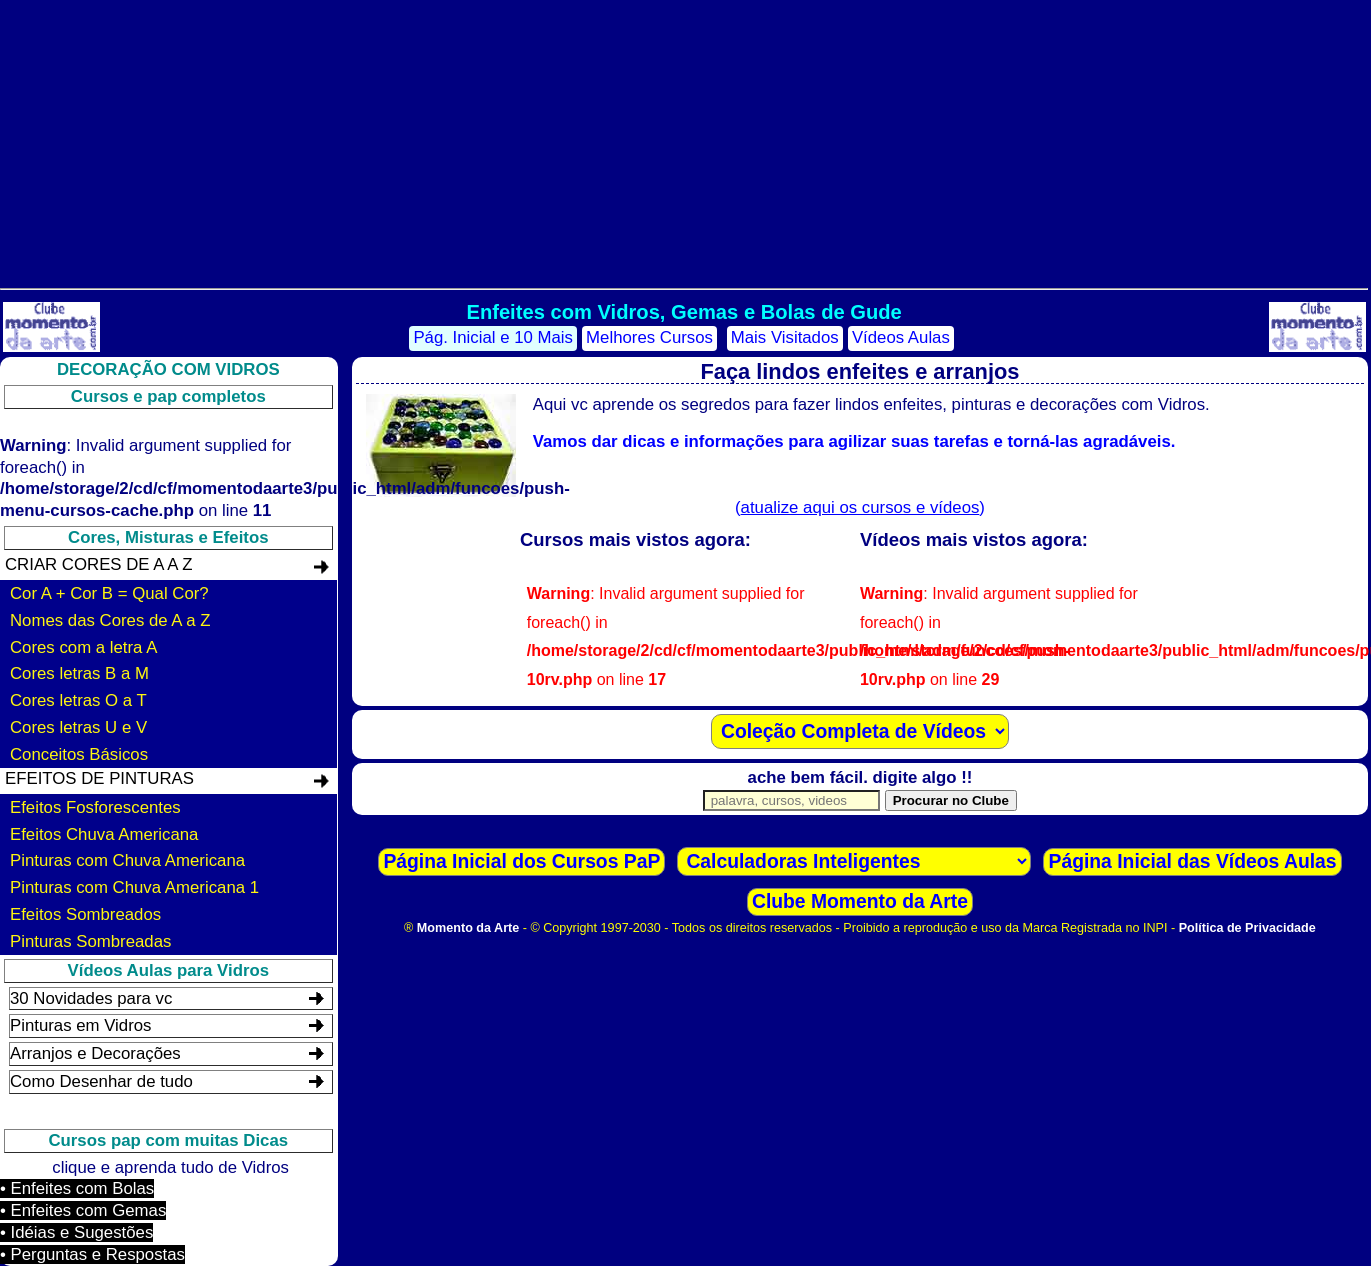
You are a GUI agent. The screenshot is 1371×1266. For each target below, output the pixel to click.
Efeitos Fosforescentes (95, 807)
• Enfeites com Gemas (83, 1210)
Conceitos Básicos (79, 754)
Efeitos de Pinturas (99, 778)
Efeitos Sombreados (85, 914)
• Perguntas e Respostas (92, 1254)
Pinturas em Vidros (80, 1025)
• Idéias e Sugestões (76, 1232)
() (860, 507)
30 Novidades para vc (91, 998)
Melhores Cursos (649, 337)
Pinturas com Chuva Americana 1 (134, 887)
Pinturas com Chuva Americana (127, 860)
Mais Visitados (785, 337)
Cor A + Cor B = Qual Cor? (109, 593)
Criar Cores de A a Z (98, 564)
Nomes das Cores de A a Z (110, 620)
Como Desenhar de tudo (101, 1081)
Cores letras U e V (78, 727)
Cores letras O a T (78, 700)
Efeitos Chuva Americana (104, 834)
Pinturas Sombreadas (90, 941)
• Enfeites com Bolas (77, 1188)
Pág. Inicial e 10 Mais (493, 337)
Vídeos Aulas (901, 337)
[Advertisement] (684, 140)
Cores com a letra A (83, 647)
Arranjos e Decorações (95, 1053)
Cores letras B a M (79, 673)
